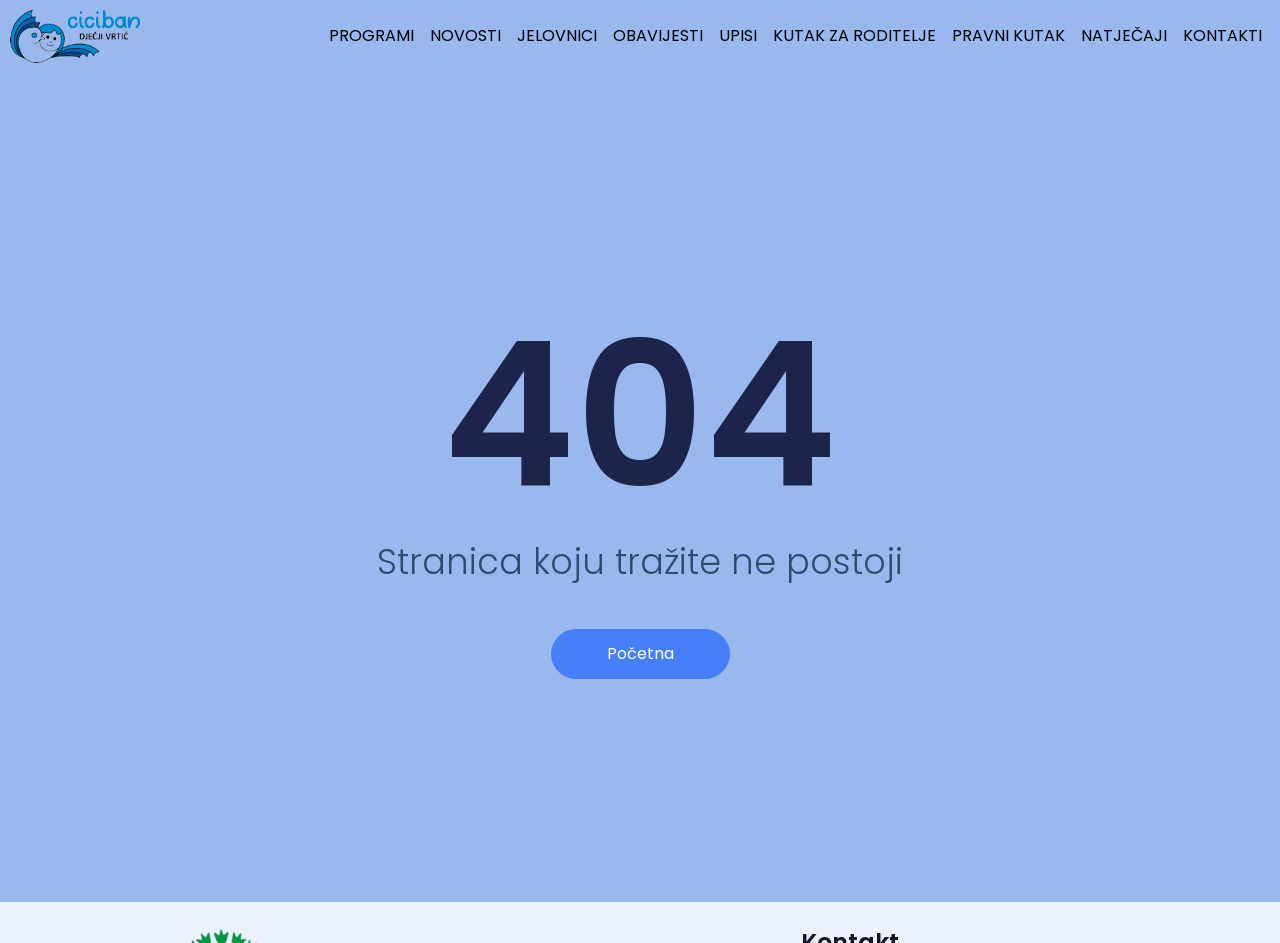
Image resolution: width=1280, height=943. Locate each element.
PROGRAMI (371, 35)
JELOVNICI (557, 35)
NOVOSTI (465, 35)
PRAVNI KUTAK (1008, 35)
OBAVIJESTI (658, 35)
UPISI (738, 35)
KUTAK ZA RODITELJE (854, 35)
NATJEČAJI (1124, 35)
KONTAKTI (1222, 35)
